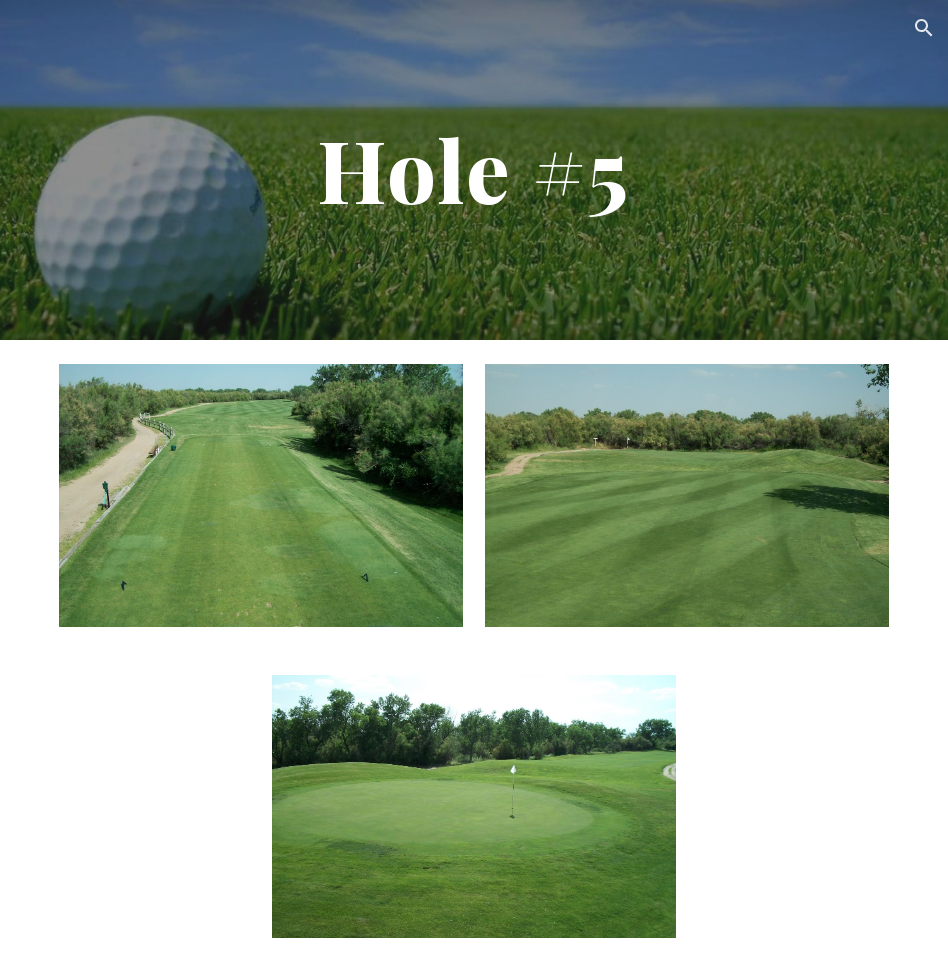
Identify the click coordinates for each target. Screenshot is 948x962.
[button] (924, 28)
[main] (474, 170)
